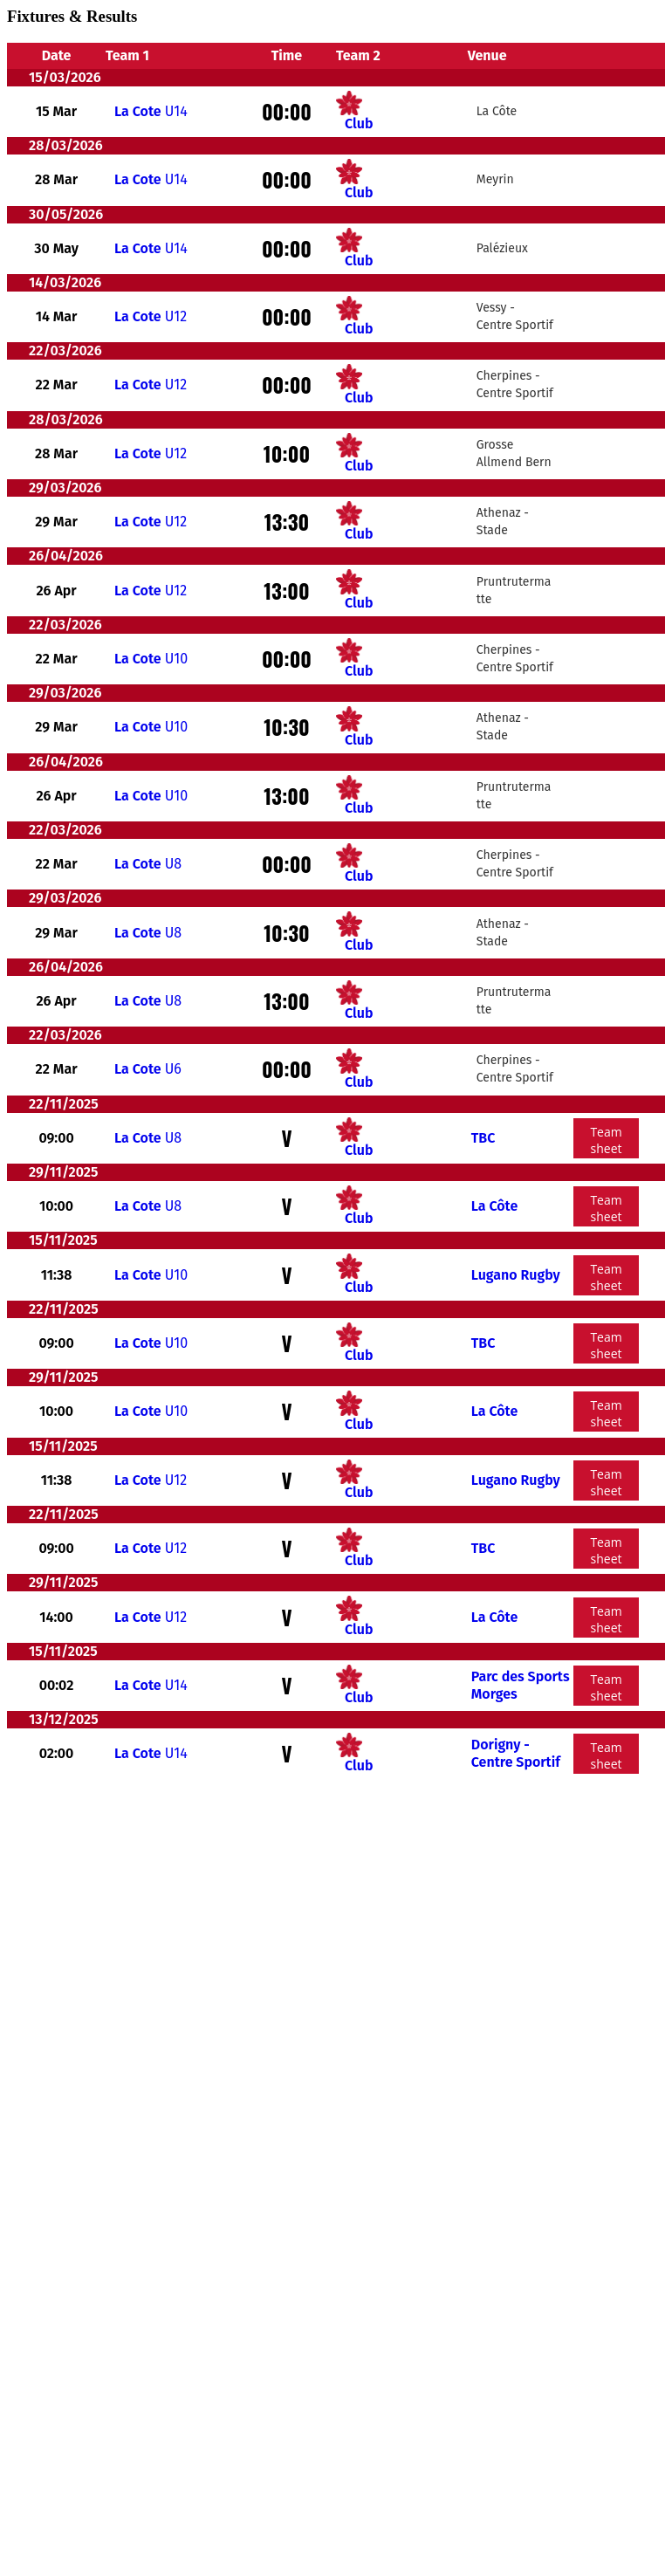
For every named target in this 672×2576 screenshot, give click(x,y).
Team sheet (605, 1140)
